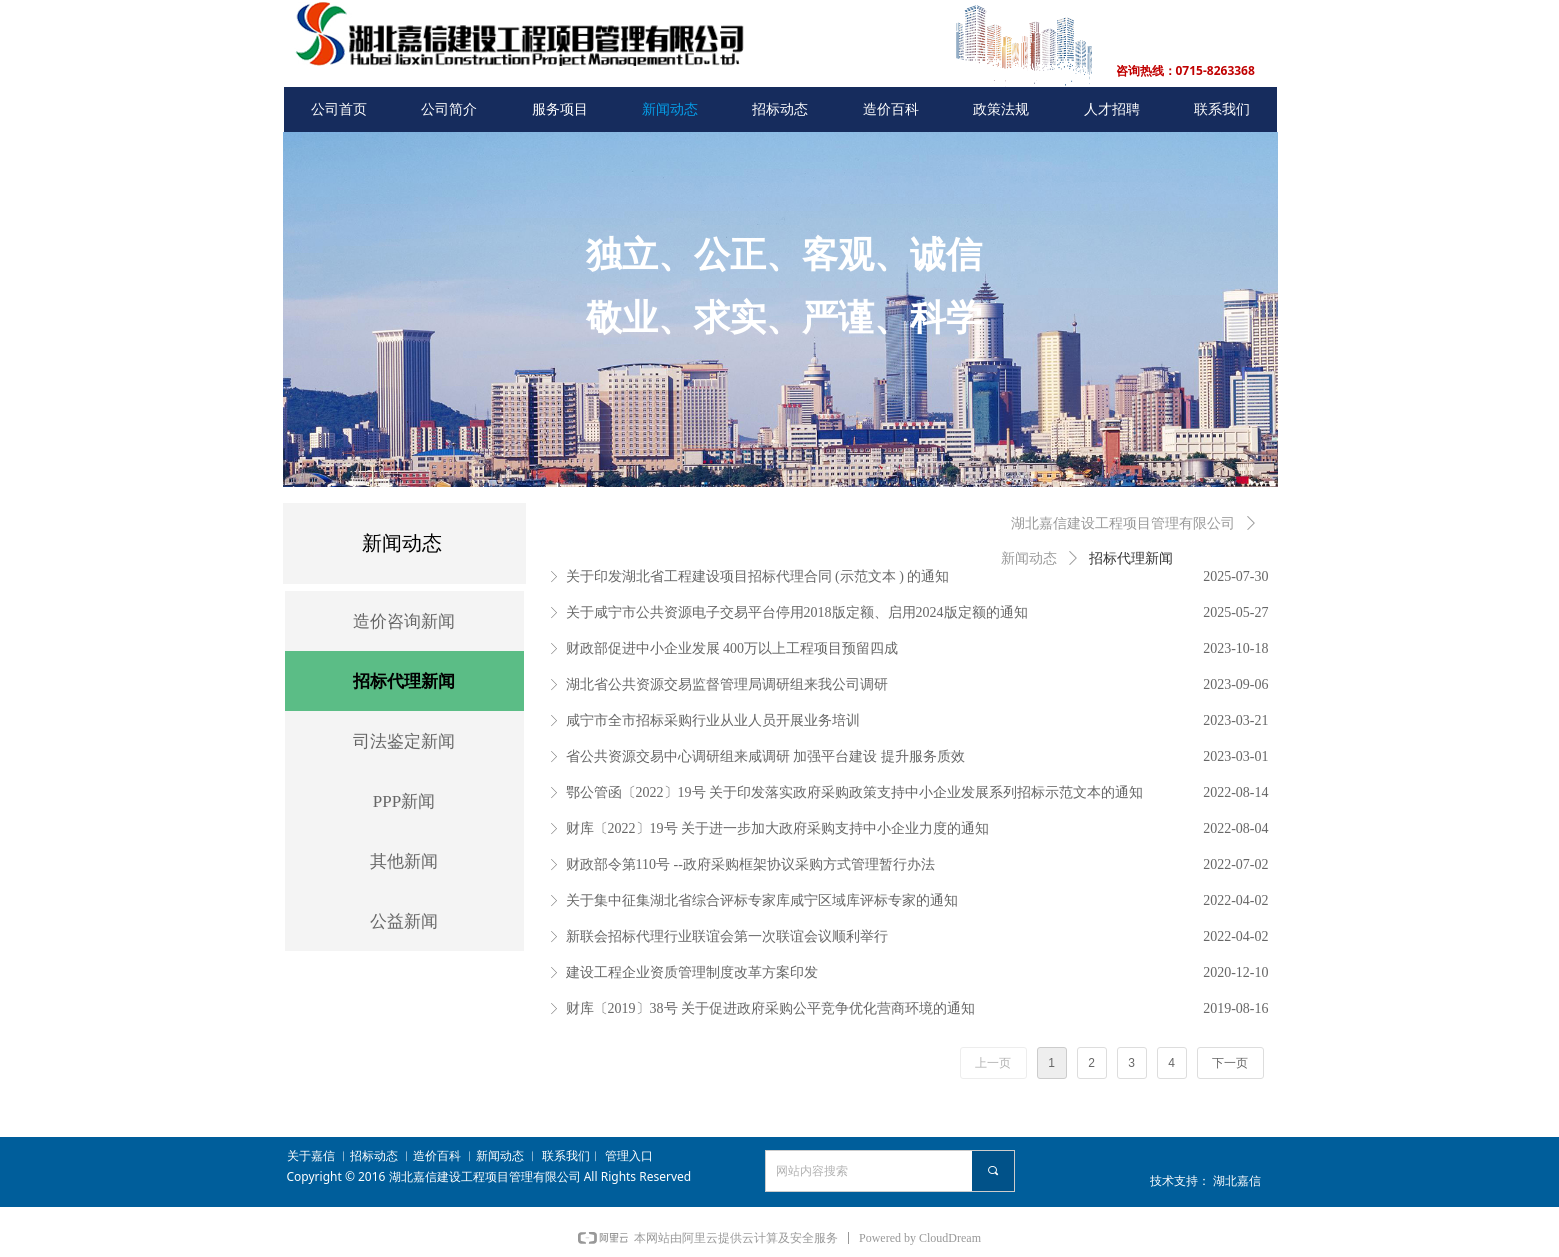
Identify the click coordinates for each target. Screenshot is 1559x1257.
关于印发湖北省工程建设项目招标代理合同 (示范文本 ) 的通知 (758, 576)
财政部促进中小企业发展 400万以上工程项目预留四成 (732, 648)
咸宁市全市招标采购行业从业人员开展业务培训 (713, 720)
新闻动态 (1029, 558)
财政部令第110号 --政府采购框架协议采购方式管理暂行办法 (750, 864)
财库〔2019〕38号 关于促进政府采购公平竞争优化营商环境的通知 (771, 1008)
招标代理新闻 (1131, 558)
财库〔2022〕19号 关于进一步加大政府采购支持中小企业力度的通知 (778, 828)
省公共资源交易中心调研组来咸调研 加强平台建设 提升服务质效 (765, 756)
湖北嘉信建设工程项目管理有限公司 (1123, 523)
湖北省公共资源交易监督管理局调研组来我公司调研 (727, 684)
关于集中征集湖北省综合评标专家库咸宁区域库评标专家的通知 (762, 900)
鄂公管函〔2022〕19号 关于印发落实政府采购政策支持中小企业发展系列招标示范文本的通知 (855, 792)
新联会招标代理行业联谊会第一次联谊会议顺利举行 (727, 936)
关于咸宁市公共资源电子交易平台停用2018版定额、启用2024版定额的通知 (797, 612)
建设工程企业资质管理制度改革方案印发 (692, 972)
